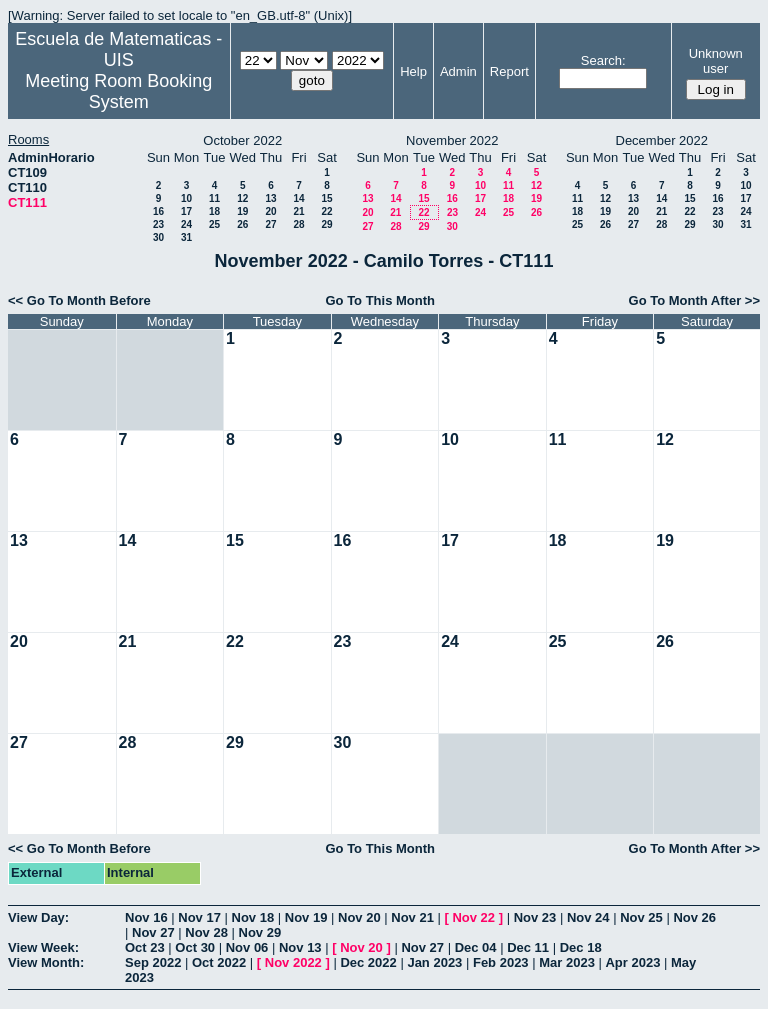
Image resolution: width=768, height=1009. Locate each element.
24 (186, 224)
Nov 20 (359, 917)
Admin (458, 71)
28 (298, 224)
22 (326, 211)
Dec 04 (476, 947)
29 (326, 224)
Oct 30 (195, 947)
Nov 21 (412, 917)
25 (214, 224)
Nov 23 (535, 917)
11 (214, 198)
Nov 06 (247, 947)
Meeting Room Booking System (118, 91)
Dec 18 (581, 947)
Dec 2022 (368, 962)
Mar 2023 (567, 962)
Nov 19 (306, 917)
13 (270, 198)
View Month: (46, 962)
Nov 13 (300, 947)
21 (298, 211)
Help (413, 71)
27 (270, 224)
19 (242, 211)
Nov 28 (206, 932)
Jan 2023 (434, 962)
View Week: (43, 947)
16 (158, 211)
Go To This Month (380, 300)
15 (326, 198)
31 (186, 237)
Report (509, 71)
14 (298, 198)
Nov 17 (199, 917)
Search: (603, 60)
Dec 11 (528, 947)
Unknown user (716, 61)
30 (158, 237)
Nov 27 (153, 932)
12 (242, 198)
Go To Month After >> (694, 300)
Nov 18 (253, 917)
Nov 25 (641, 917)
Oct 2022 (219, 962)
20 (270, 211)
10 (186, 198)
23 (158, 224)
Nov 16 (146, 917)
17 (186, 211)
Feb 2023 (501, 962)
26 (242, 224)
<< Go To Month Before (79, 300)
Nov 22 (473, 917)
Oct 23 (145, 947)
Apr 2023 (632, 962)
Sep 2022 (153, 962)
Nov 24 (588, 917)
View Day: (38, 917)
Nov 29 (260, 932)
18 (214, 211)
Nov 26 (694, 917)
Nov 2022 (293, 962)
